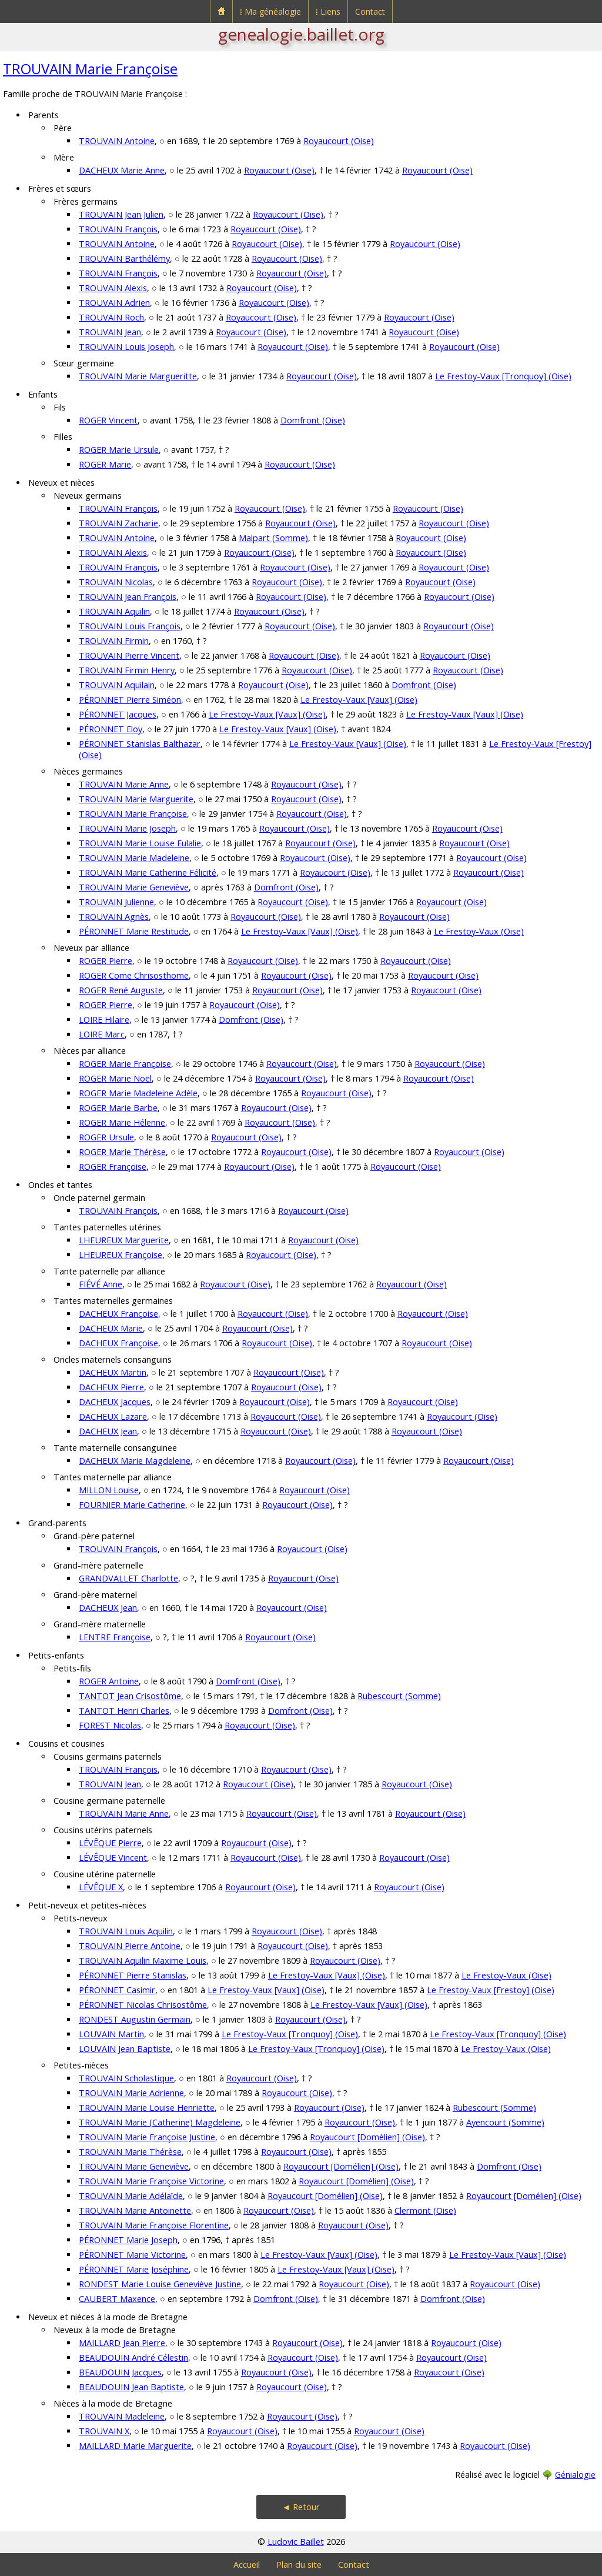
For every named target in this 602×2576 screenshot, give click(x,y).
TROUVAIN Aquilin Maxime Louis (142, 1960)
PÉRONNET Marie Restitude (134, 931)
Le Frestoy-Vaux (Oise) (479, 931)
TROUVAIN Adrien (114, 302)
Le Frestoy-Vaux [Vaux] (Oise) (358, 699)
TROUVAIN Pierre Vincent (129, 655)
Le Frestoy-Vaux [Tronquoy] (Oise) (503, 376)
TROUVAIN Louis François (129, 626)
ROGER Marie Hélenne (122, 1122)
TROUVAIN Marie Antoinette (135, 2210)
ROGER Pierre (105, 960)
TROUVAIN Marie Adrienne (131, 2092)
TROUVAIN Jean (110, 332)
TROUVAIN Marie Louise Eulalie (140, 843)
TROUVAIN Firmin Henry (127, 670)
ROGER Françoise (112, 1166)
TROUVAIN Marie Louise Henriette (147, 2107)
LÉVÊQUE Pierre (110, 1842)
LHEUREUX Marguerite (124, 1240)
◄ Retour (301, 2506)
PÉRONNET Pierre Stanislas (132, 1975)
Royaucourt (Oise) (338, 140)
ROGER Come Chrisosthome (134, 975)
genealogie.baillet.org (301, 34)
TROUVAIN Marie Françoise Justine (147, 2137)
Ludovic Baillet (295, 2541)
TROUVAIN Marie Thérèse (130, 2151)
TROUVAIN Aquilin (114, 611)
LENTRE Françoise (114, 1637)
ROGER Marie (105, 464)
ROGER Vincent (108, 420)
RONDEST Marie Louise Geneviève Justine (160, 2284)
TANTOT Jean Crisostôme (130, 1695)
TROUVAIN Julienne (116, 901)
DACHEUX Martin (112, 1372)
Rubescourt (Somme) (399, 1695)
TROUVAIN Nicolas (116, 582)
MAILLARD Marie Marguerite (135, 2445)
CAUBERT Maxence (117, 2298)
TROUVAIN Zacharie (118, 523)
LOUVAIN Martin (111, 2034)
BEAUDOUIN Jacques (120, 2372)
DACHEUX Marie (111, 1328)
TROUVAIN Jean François (127, 596)
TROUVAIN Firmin (114, 640)
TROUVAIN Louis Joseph (126, 346)
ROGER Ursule (106, 1137)
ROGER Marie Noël (115, 1078)
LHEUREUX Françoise (120, 1254)
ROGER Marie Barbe (118, 1107)
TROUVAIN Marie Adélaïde (131, 2195)
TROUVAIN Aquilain (117, 684)
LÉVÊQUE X (101, 1887)
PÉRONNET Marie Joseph (128, 2239)
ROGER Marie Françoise (125, 1063)
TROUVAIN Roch (111, 317)
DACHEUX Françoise (118, 1313)
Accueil (246, 2564)
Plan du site (299, 2564)
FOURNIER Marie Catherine (132, 1504)
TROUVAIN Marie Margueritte (138, 376)
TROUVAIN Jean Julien (121, 214)
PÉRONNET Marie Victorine (132, 2254)
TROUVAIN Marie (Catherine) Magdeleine (159, 2122)
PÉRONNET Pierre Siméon (130, 699)
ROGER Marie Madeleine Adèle (138, 1093)
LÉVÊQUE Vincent (113, 1857)
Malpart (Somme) (273, 537)
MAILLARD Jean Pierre (122, 2342)
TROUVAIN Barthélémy (124, 258)
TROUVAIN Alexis (113, 287)
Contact (370, 11)
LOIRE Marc (102, 1034)
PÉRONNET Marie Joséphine (134, 2269)
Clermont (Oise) (425, 2210)
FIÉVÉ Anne (100, 1284)
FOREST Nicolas (110, 1725)
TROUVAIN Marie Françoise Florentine (154, 2225)
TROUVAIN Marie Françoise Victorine (151, 2181)
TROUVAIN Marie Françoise (90, 68)
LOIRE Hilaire (104, 1019)
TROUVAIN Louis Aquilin (126, 1931)
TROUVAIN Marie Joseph (127, 828)
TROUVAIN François (118, 229)
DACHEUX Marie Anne (122, 170)
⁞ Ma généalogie (270, 11)
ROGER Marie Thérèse (122, 1151)
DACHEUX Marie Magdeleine (134, 1460)
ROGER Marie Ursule (119, 449)
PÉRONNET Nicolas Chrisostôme (143, 2004)
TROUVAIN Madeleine (122, 2416)
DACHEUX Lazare (113, 1416)
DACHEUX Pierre (111, 1387)
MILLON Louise (109, 1490)
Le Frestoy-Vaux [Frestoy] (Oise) (490, 1990)
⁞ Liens (328, 11)
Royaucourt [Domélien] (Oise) (367, 2137)
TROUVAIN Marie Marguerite (136, 799)
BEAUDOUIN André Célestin (133, 2357)
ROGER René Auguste (121, 990)
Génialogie (575, 2474)
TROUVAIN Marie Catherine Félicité (147, 872)
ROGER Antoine (109, 1681)
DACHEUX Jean (108, 1431)
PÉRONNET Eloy (110, 729)
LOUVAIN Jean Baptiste (124, 2048)
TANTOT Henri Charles (124, 1710)
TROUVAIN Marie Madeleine (134, 857)
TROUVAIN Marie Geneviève (134, 887)
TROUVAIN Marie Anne (124, 784)
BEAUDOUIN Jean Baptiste (131, 2387)
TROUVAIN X (104, 2431)
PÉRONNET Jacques (117, 714)
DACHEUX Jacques (114, 1401)
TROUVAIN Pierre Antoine (129, 1945)
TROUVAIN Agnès (114, 916)
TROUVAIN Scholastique (126, 2078)
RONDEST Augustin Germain (134, 2019)
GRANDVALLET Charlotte (128, 1578)
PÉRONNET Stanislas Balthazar (139, 743)
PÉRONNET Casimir (117, 1990)
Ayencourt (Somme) (505, 2122)
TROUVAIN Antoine (117, 140)
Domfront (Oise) (312, 420)
